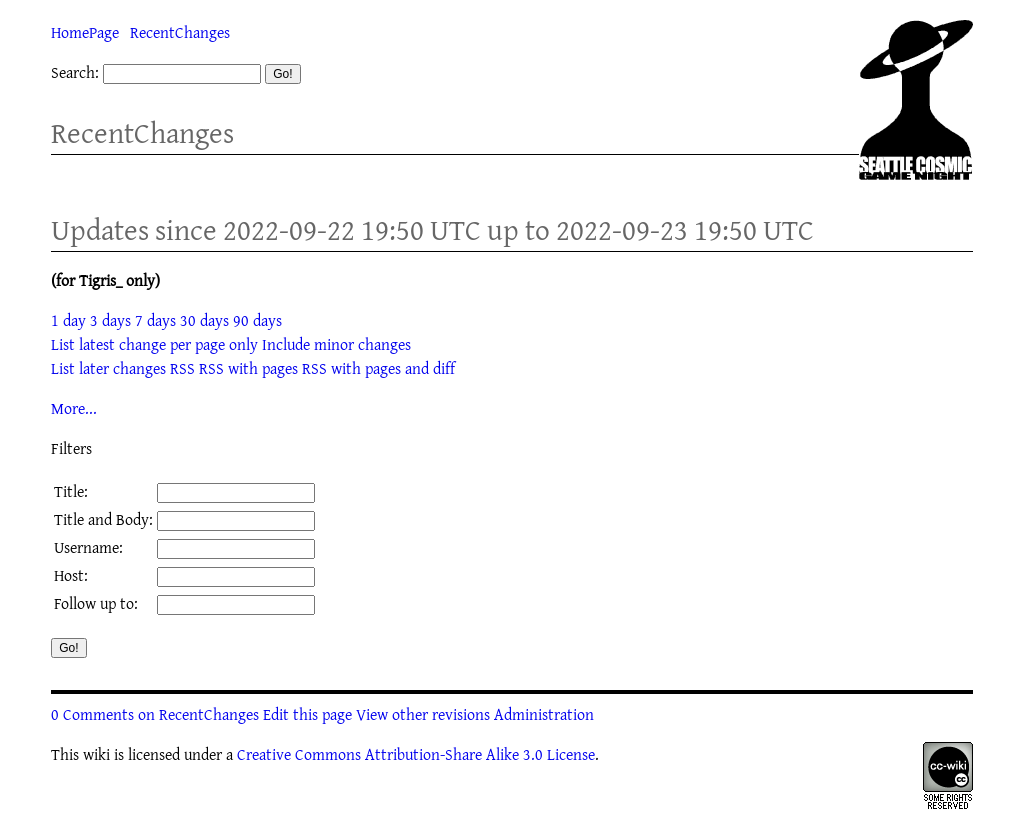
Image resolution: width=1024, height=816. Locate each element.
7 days (155, 320)
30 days (204, 320)
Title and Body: (103, 519)
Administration (544, 714)
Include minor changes (336, 344)
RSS (182, 368)
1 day (68, 320)
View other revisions (423, 714)
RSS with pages (248, 368)
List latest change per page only (154, 344)
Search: (75, 72)
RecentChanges (180, 32)
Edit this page (307, 714)
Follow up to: (96, 603)
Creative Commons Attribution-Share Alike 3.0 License (416, 754)
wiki (96, 754)
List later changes (108, 368)
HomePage (85, 32)
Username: (88, 547)
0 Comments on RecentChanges (155, 714)
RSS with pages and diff (378, 368)
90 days (257, 320)
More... (74, 408)
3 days (110, 320)
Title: (71, 491)
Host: (71, 575)
